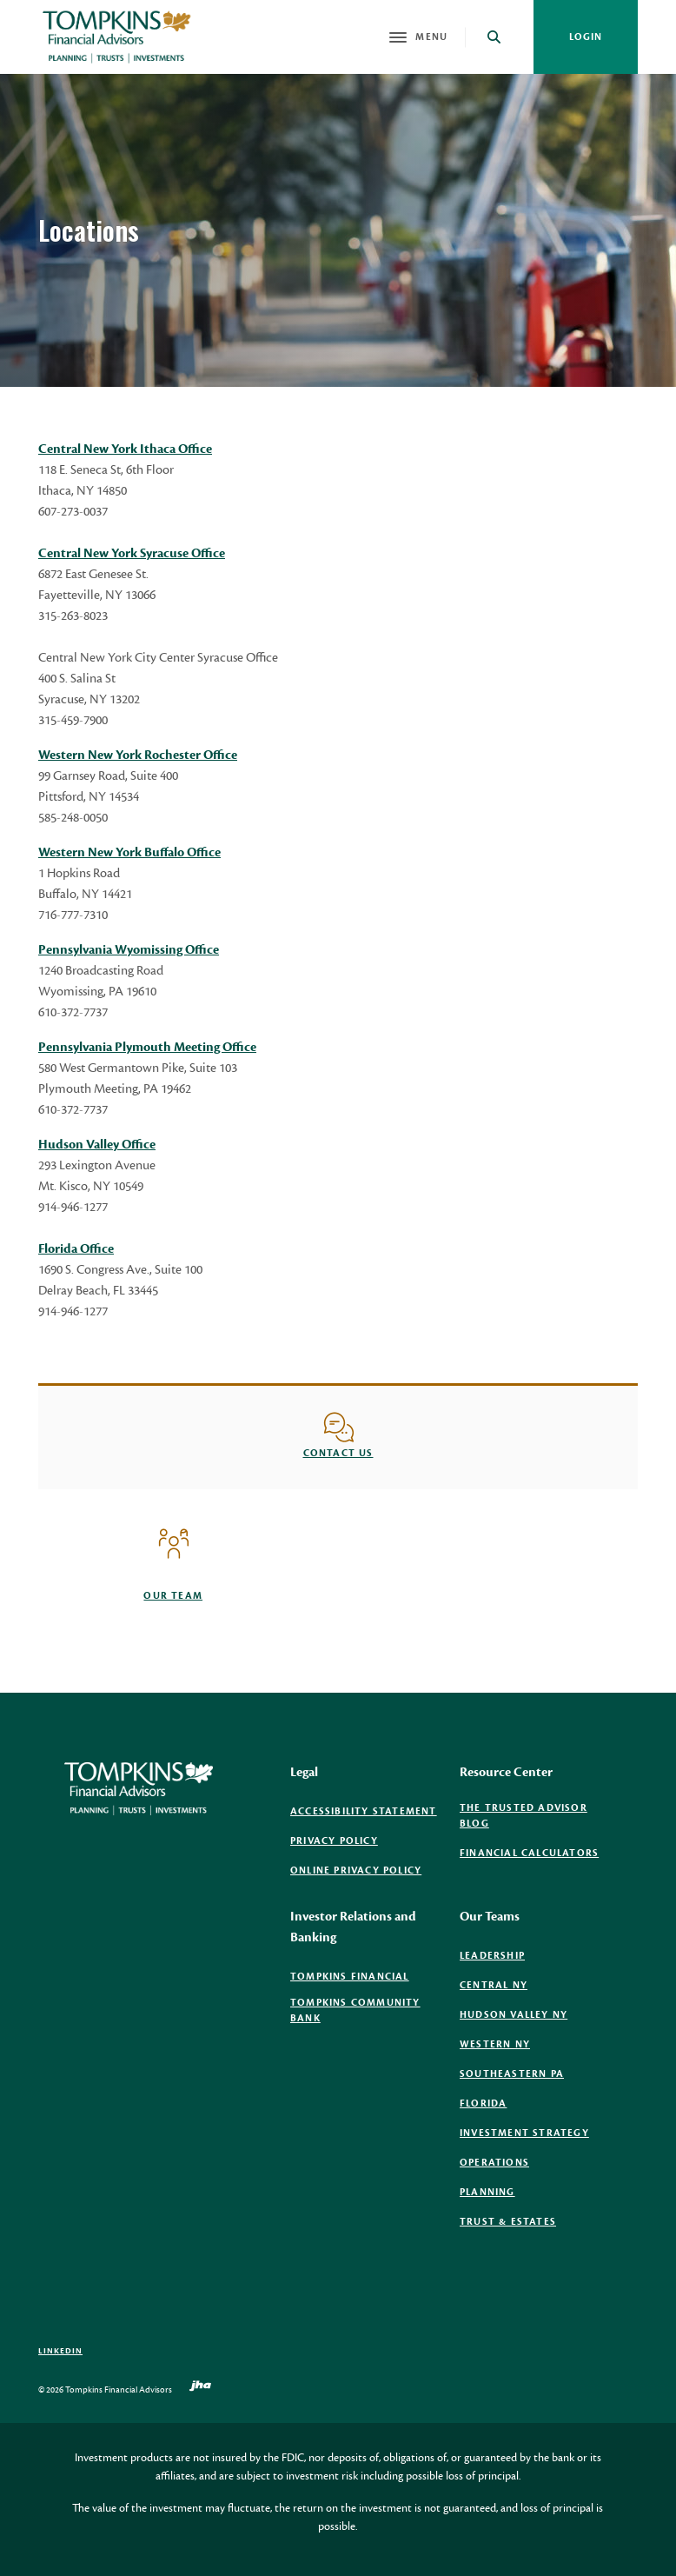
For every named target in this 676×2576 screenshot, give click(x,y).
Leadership (492, 1955)
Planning (487, 2192)
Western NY (495, 2044)
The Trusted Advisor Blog (523, 1815)
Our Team (172, 1595)
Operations (494, 2162)
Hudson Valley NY (513, 2014)
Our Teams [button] (490, 1916)
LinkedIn (60, 2351)
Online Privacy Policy (355, 1870)
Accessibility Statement (363, 1811)
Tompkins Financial (349, 1976)
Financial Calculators (529, 1853)
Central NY (493, 1985)
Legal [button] (304, 1772)
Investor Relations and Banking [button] (353, 1927)
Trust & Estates (508, 2221)
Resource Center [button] (506, 1772)
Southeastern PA (512, 2073)
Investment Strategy (524, 2133)
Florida (483, 2103)
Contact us (338, 1453)
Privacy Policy (334, 1840)
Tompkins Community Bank (355, 2010)
